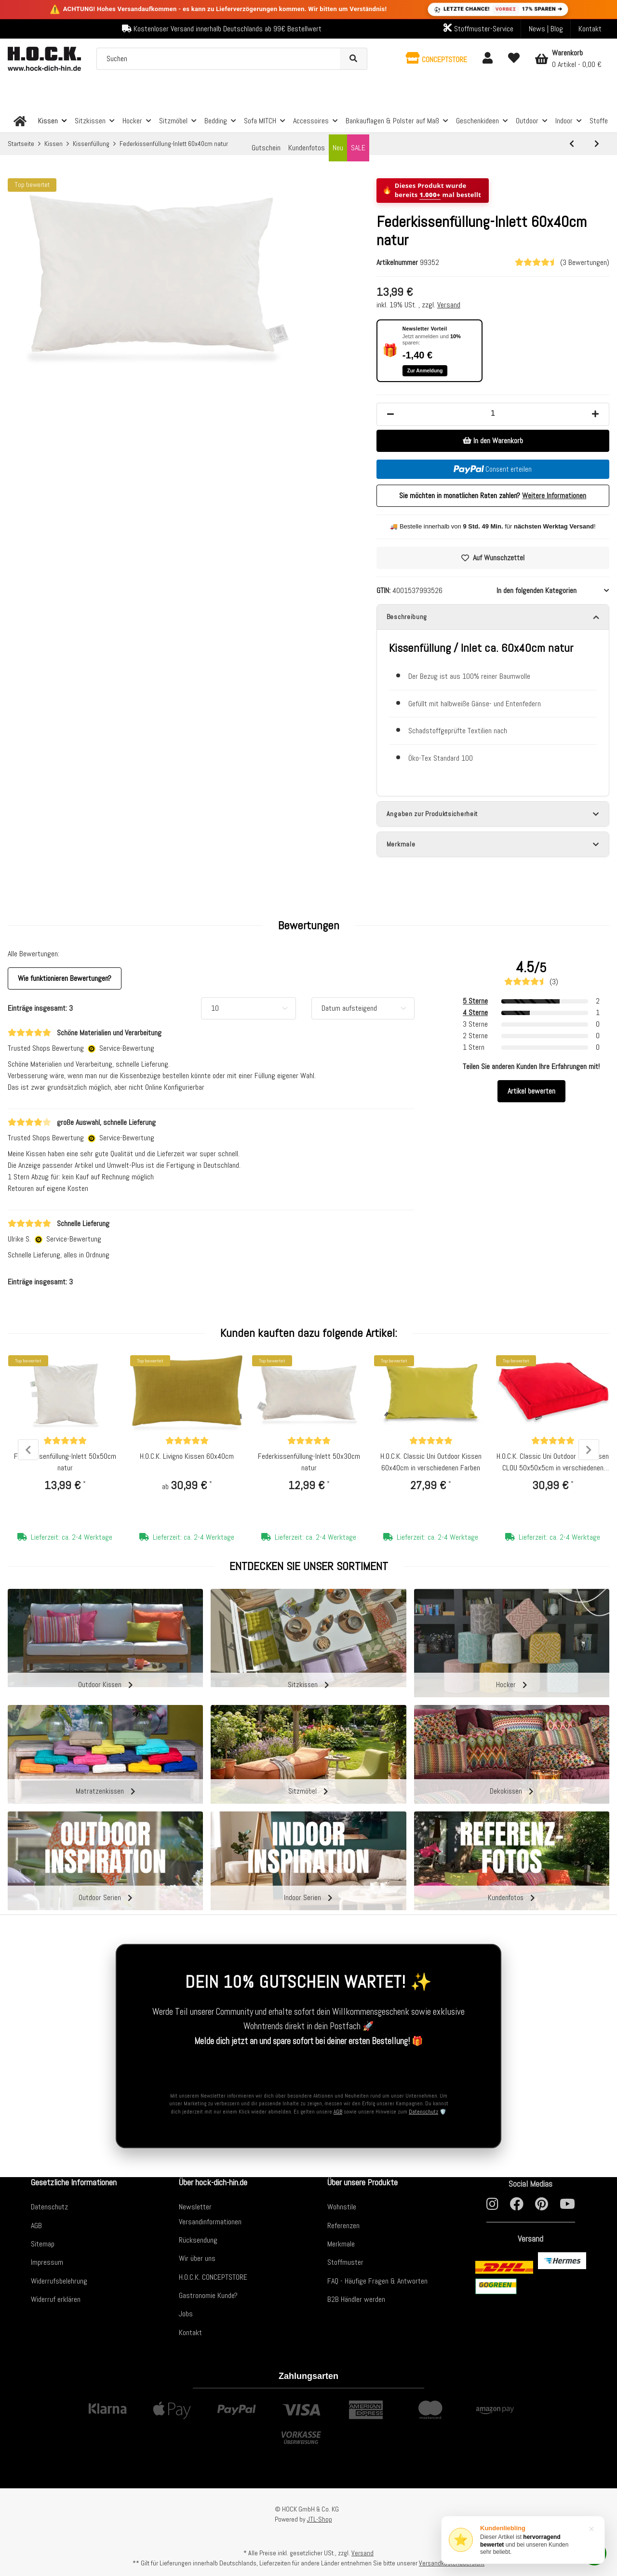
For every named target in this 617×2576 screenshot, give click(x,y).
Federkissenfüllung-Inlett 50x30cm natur (309, 1466)
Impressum (47, 2262)
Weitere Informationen (554, 495)
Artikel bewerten (531, 1095)
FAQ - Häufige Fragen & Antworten (377, 2281)
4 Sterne (475, 1017)
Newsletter (195, 2207)
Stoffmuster (345, 2262)
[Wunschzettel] (513, 58)
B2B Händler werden (356, 2299)
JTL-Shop (319, 2519)
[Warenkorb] (568, 58)
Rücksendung (198, 2240)
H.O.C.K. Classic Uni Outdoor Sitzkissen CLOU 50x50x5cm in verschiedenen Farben (552, 1466)
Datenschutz (423, 2111)
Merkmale (341, 2244)
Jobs (186, 2314)
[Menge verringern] (390, 414)
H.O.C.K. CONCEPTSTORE (213, 2277)
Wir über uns (197, 2258)
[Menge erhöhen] (595, 414)
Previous (30, 1454)
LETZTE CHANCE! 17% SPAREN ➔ (496, 9)
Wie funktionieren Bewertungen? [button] (64, 983)
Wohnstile (341, 2207)
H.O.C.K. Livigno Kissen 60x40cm (187, 1460)
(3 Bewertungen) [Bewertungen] (562, 262)
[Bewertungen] (65, 1445)
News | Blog (546, 29)
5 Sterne (475, 1005)
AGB (338, 2111)
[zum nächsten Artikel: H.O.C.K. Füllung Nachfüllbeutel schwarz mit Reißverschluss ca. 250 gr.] (596, 144)
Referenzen (343, 2225)
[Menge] (492, 413)
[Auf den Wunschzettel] (492, 558)
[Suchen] (218, 59)
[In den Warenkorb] (492, 441)
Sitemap (42, 2244)
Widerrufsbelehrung (59, 2281)
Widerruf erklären (55, 2299)
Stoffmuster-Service (478, 28)
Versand (448, 305)
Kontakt (590, 29)
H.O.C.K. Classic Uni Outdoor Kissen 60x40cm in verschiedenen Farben (431, 1466)
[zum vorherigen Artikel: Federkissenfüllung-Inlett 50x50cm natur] (571, 144)
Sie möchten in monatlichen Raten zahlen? (492, 495)
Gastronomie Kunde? (208, 2295)
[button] (436, 58)
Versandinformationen (210, 2222)
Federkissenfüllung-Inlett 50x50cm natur (65, 1466)
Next (586, 1454)
